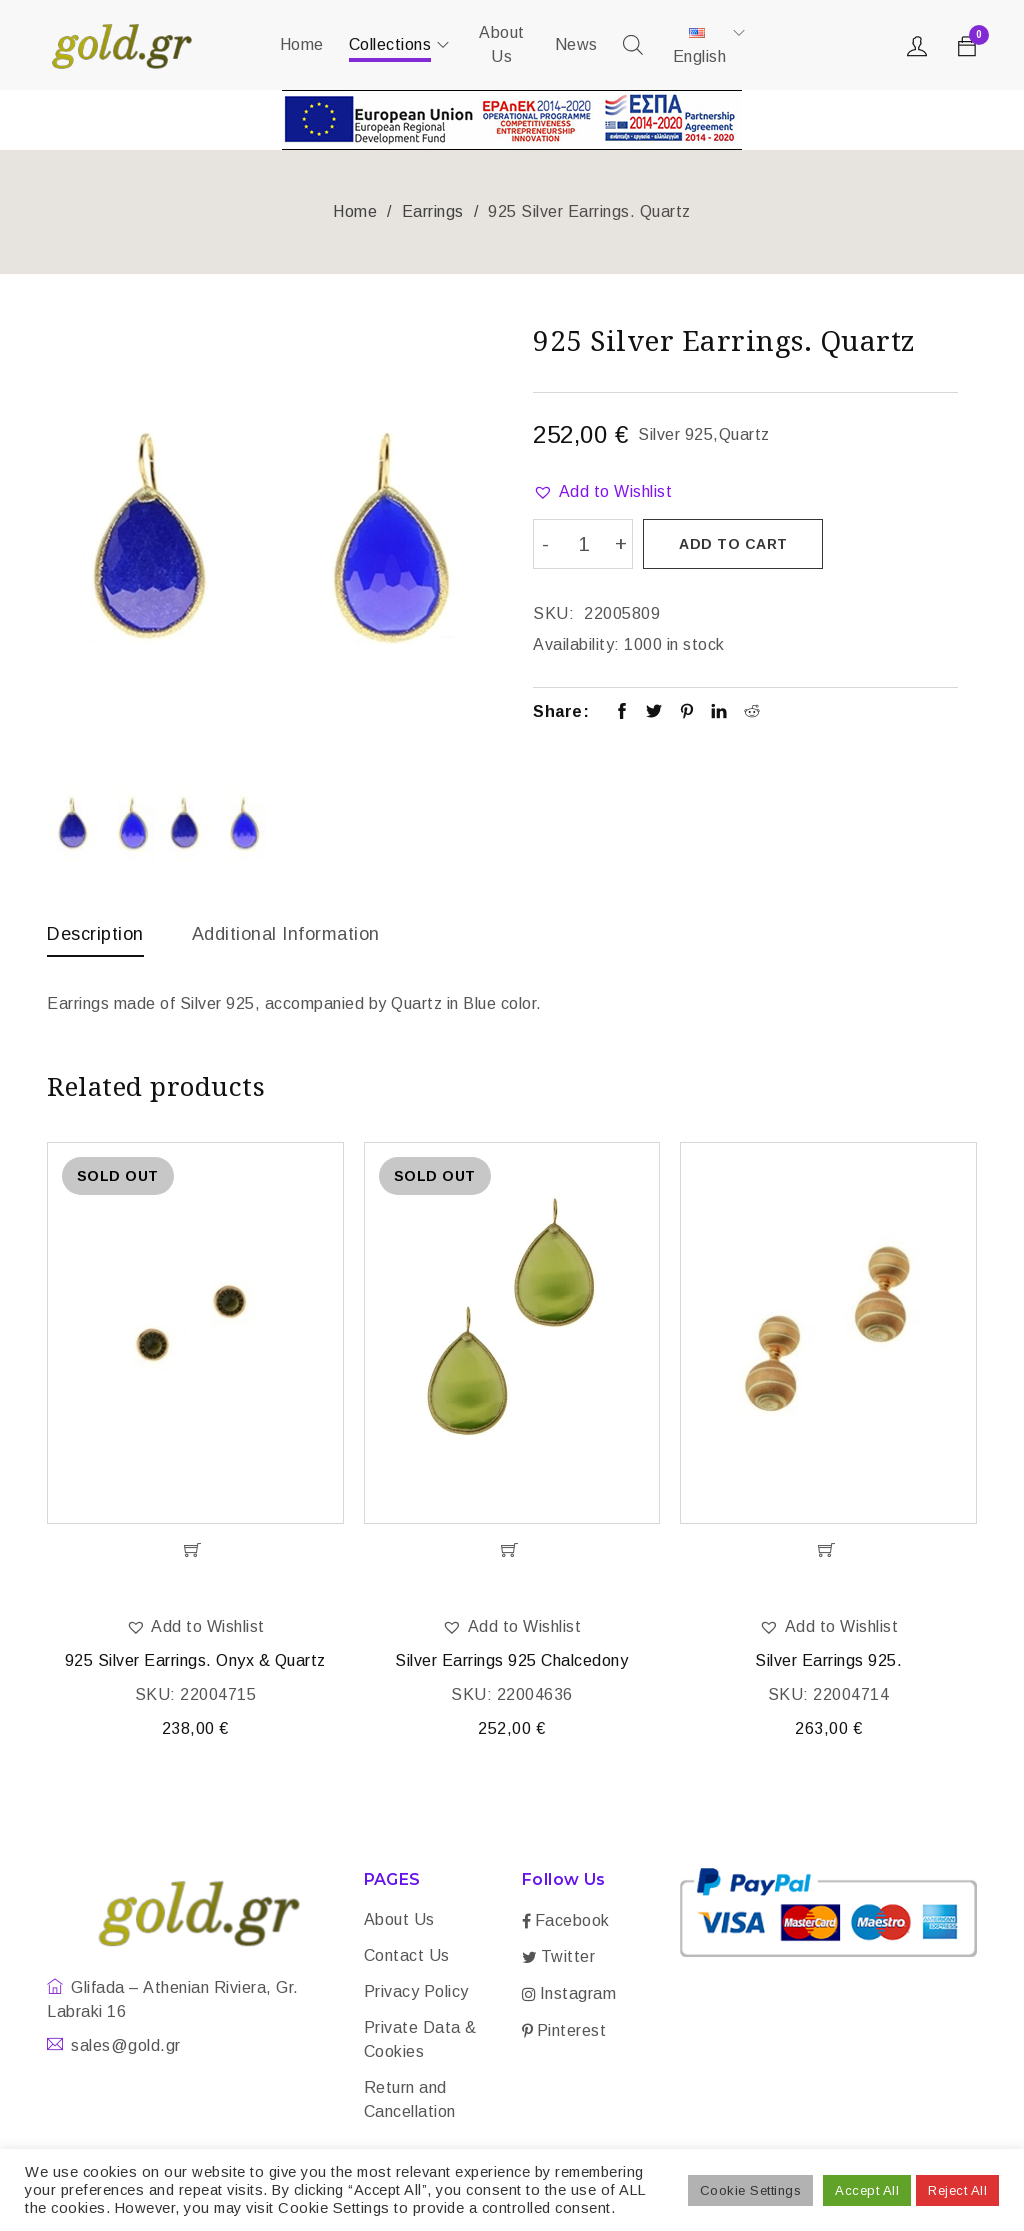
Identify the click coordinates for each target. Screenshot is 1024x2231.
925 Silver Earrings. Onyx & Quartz (195, 1660)
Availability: (576, 644)
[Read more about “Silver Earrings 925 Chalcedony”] (512, 1550)
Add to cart (733, 544)
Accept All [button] (867, 2190)
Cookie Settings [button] (751, 2190)
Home (355, 211)
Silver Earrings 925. (828, 1660)
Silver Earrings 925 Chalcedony (511, 1660)
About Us (399, 1919)
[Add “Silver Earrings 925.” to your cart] (828, 1550)
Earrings (433, 211)
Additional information (286, 934)
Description (95, 934)
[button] (602, 492)
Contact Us (407, 1955)
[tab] (95, 939)
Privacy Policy (416, 1991)
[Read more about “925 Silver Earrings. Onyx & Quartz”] (195, 1550)
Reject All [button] (957, 2190)
